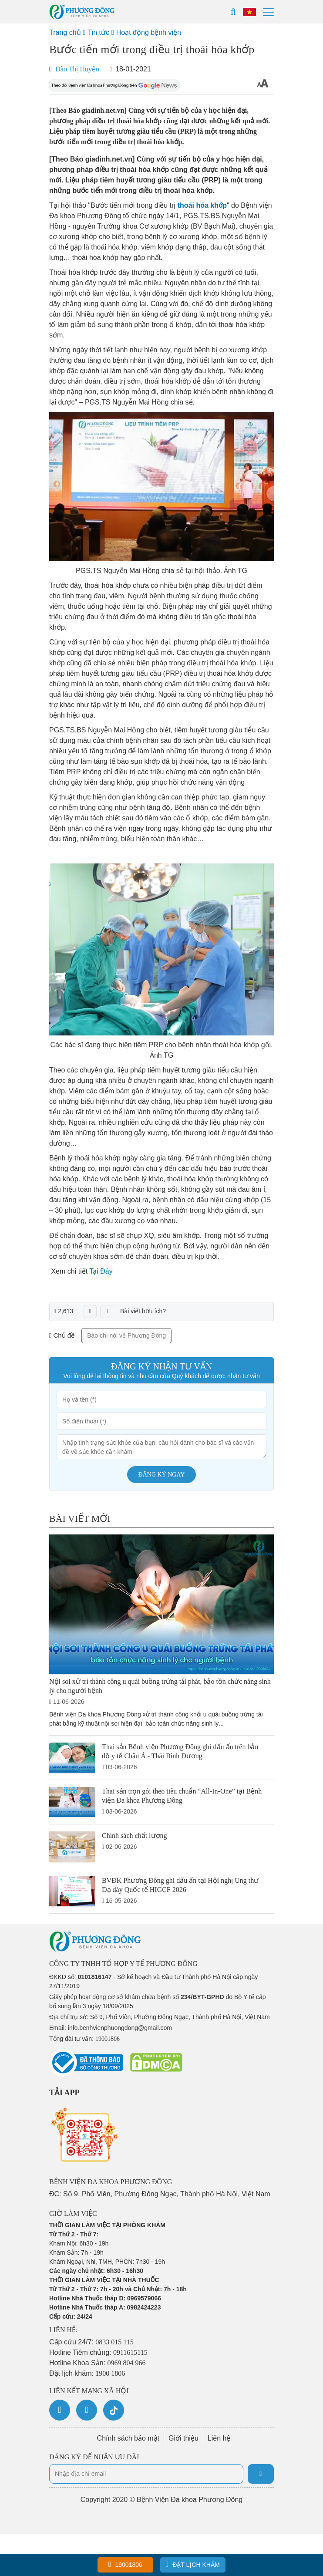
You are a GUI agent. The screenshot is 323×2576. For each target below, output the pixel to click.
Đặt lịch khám (193, 2564)
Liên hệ (219, 2438)
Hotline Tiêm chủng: (98, 2352)
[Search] (233, 11)
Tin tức (98, 32)
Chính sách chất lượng (134, 1835)
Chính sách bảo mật (128, 2438)
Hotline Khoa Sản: (97, 2363)
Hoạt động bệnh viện (148, 32)
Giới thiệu (183, 2438)
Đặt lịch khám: (87, 2373)
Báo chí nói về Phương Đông (126, 1335)
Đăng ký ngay (161, 1474)
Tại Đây (100, 1271)
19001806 (125, 2564)
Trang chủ (65, 32)
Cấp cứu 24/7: (91, 2342)
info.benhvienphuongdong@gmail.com (120, 2027)
